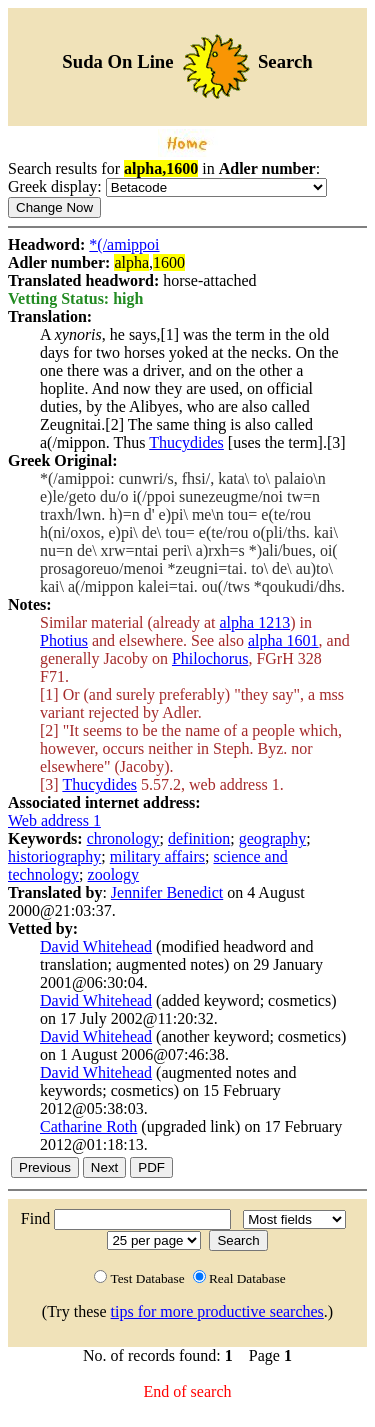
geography (273, 838)
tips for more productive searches (217, 1311)
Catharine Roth (88, 1126)
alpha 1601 (283, 640)
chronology (123, 838)
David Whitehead (96, 946)
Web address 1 (54, 820)
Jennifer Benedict (167, 892)
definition (199, 838)
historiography (54, 856)
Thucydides (186, 442)
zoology (114, 874)
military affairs (157, 856)
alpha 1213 (254, 622)
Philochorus (210, 658)
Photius (64, 640)
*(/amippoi (124, 244)
